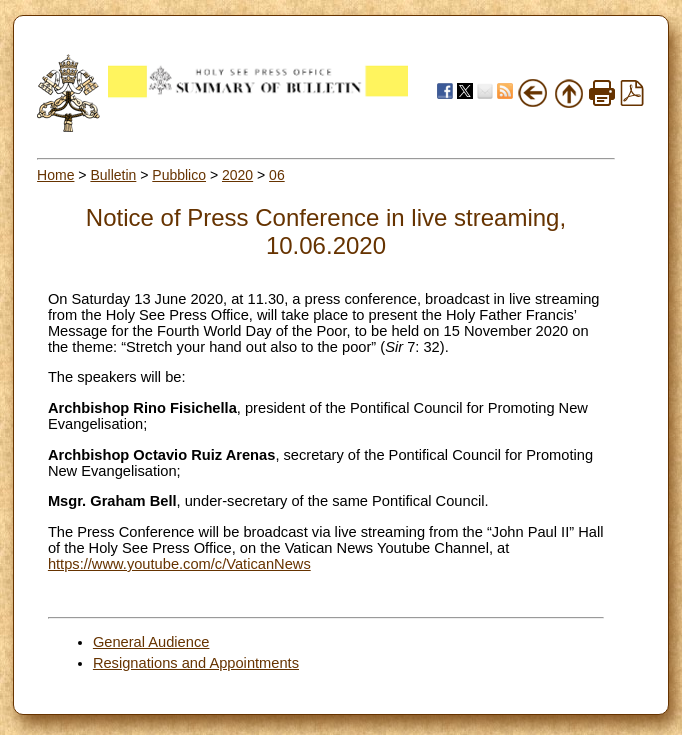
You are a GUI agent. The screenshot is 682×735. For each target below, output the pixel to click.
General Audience (151, 642)
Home (55, 175)
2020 (237, 175)
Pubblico (179, 175)
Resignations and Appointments (196, 663)
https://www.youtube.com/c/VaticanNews (179, 564)
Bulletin (113, 175)
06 (277, 175)
